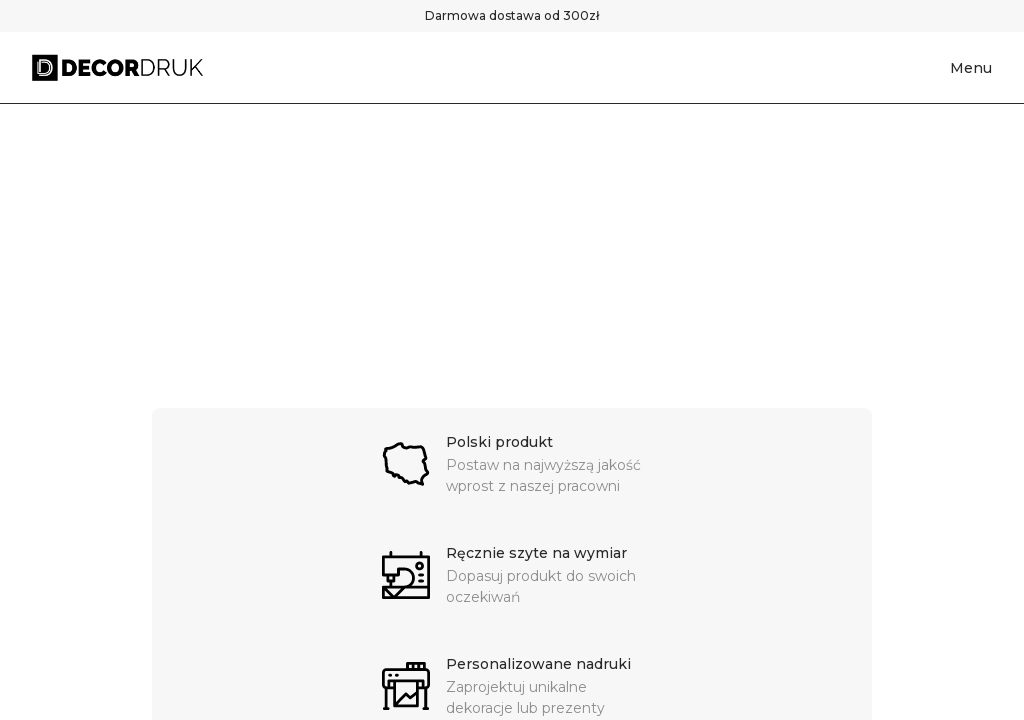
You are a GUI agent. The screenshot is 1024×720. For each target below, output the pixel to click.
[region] (512, 256)
